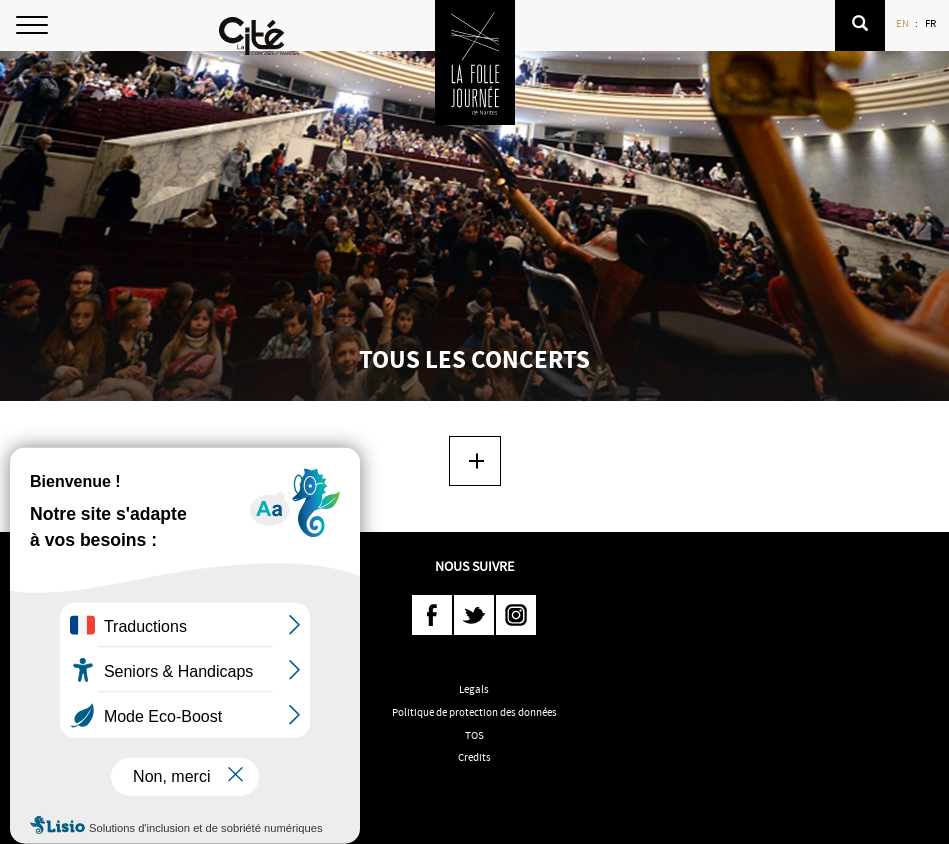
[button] (860, 25)
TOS (474, 735)
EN (903, 23)
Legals (474, 689)
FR (931, 23)
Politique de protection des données (474, 712)
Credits (474, 757)
